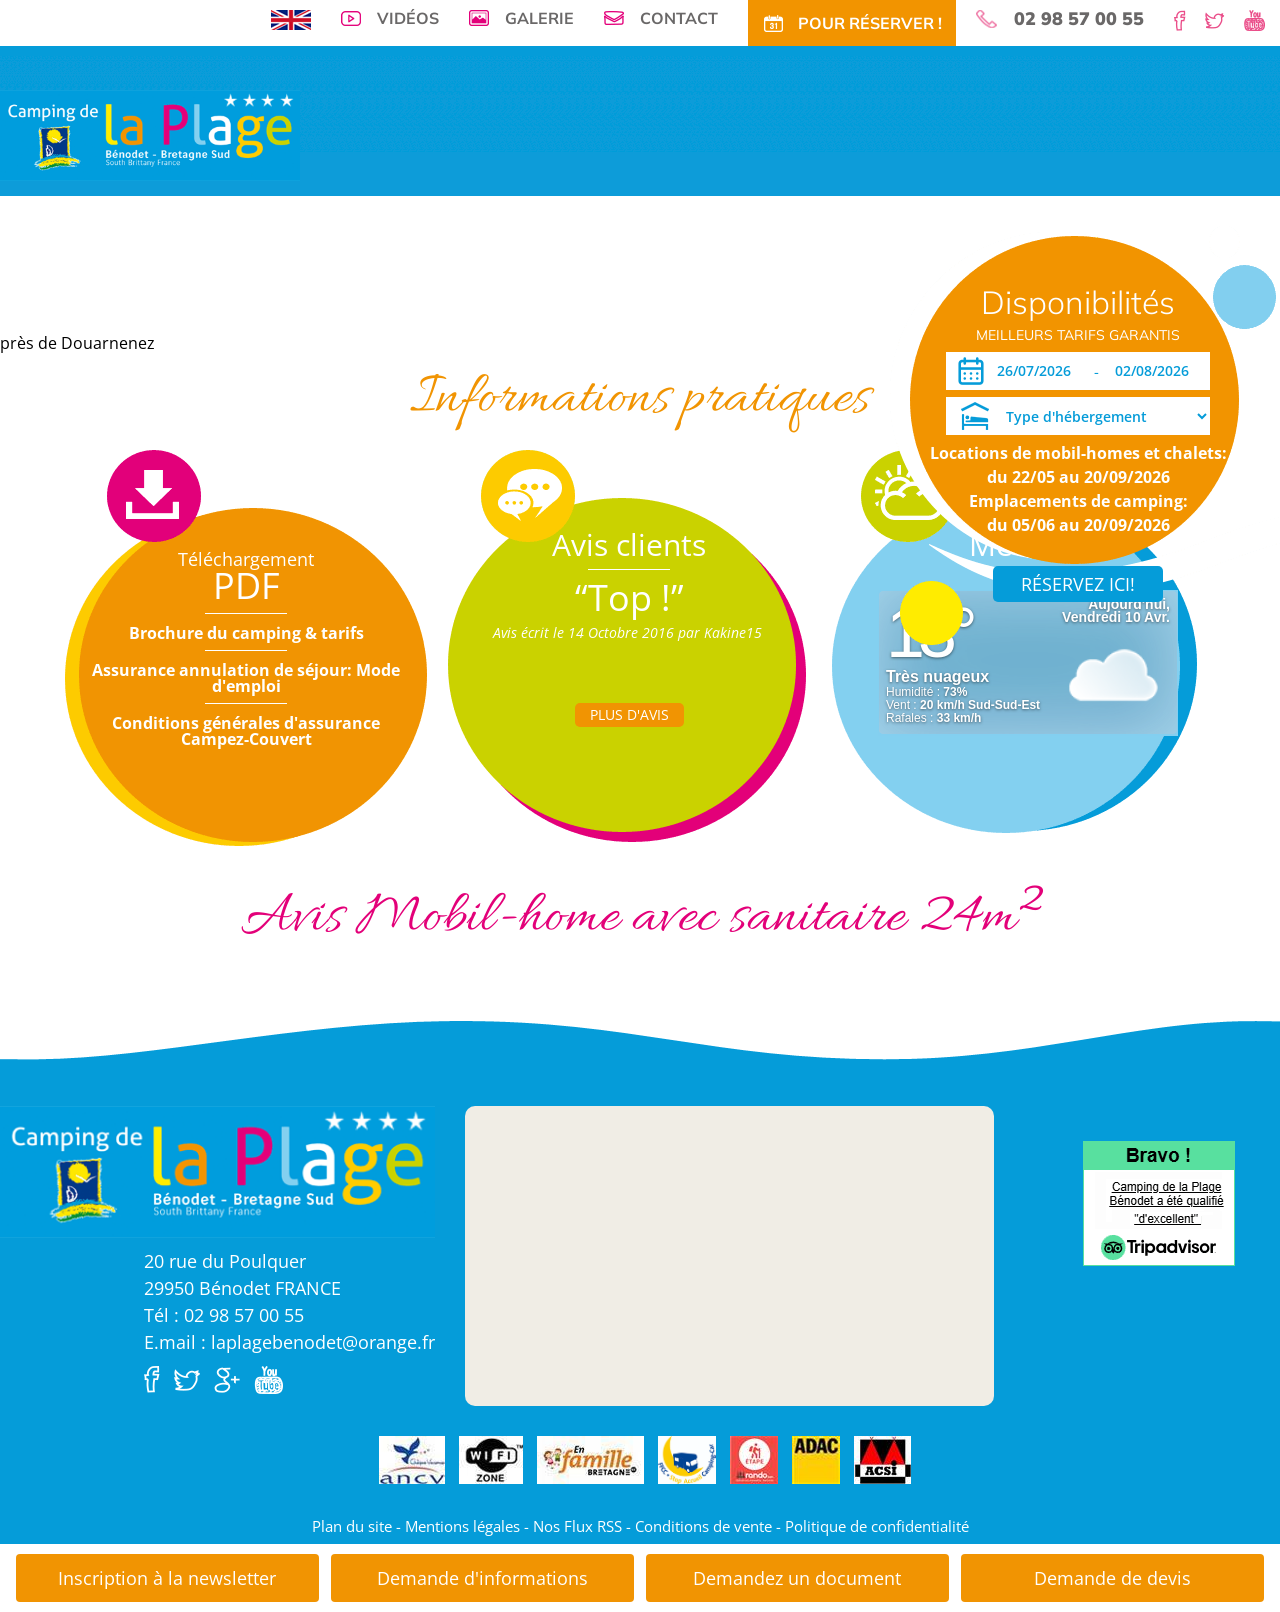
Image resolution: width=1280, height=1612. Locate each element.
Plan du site (352, 1526)
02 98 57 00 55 (1079, 19)
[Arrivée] (1037, 371)
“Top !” (629, 597)
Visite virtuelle (90, 300)
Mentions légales (462, 1526)
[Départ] (1157, 371)
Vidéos (408, 18)
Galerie (539, 18)
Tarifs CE (498, 300)
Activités (572, 300)
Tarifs (372, 300)
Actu (709, 300)
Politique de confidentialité (877, 1526)
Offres (430, 300)
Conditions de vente (703, 1526)
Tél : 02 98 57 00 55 (224, 1315)
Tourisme (647, 300)
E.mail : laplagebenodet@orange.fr (289, 1342)
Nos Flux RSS (577, 1526)
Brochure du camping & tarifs (246, 633)
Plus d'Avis (629, 714)
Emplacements (205, 300)
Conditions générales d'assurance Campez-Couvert (246, 731)
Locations (302, 300)
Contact (679, 18)
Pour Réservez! (846, 300)
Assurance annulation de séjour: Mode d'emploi (246, 678)
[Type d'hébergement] (1078, 416)
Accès (761, 300)
